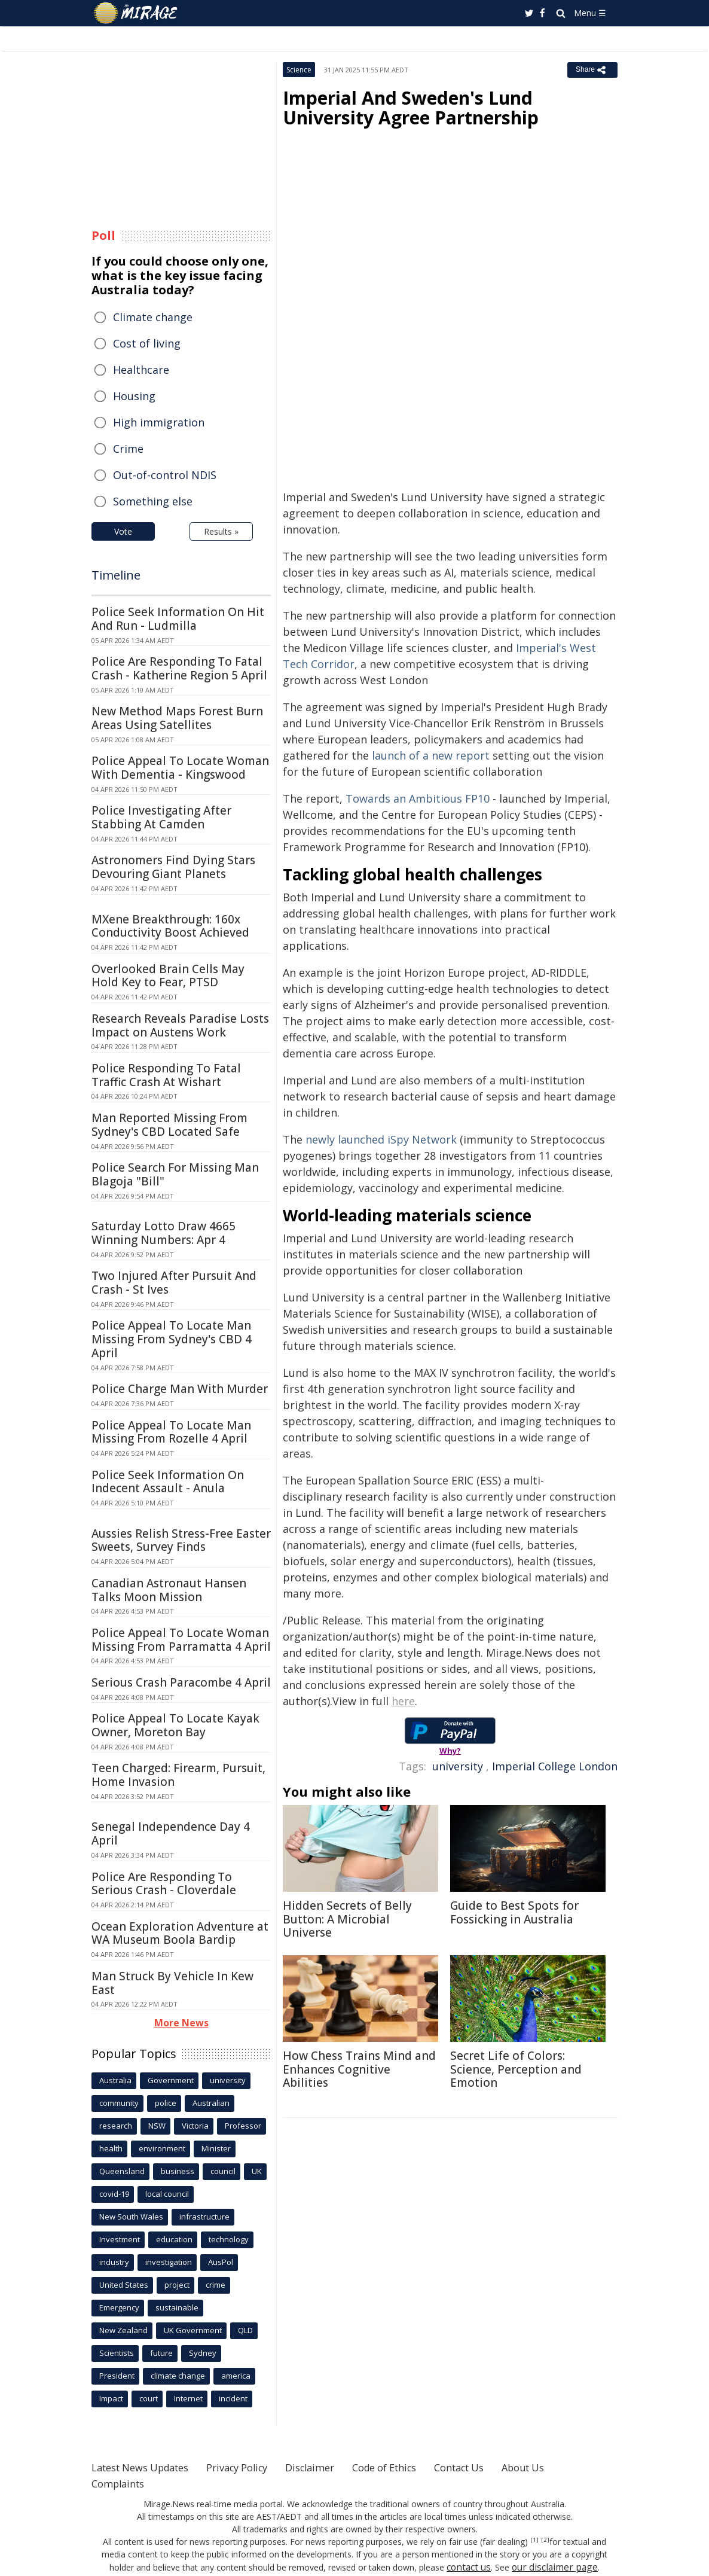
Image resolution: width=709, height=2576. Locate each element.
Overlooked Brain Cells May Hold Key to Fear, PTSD (168, 975)
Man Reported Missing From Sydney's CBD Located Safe (169, 1124)
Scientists (116, 2353)
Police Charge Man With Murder (179, 1389)
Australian (211, 2103)
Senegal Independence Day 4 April (170, 1833)
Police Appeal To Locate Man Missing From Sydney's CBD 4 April (171, 1339)
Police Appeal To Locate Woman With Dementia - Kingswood (180, 767)
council (223, 2171)
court (148, 2398)
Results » (221, 531)
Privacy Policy (255, 2467)
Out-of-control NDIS (164, 475)
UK (257, 2171)
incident (233, 2398)
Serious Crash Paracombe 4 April (181, 1682)
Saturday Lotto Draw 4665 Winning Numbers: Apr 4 (163, 1233)
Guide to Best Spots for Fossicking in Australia (514, 1912)
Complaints (121, 2483)
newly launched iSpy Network (381, 1139)
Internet (188, 2398)
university (457, 1766)
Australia (115, 2080)
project (177, 2284)
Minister (216, 2148)
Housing (134, 396)
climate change (178, 2375)
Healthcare (141, 369)
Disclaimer (335, 2467)
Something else (152, 501)
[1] (522, 2540)
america (235, 2375)
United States (123, 2284)
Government (171, 2080)
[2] (531, 2540)
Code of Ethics (417, 2467)
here (403, 1701)
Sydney (202, 2353)
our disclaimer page (531, 2566)
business (177, 2171)
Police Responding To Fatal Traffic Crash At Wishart (166, 1075)
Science (298, 70)
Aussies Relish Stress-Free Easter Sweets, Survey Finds (181, 1540)
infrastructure (204, 2216)
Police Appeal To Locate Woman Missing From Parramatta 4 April (181, 1639)
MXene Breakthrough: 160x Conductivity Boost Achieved (170, 926)
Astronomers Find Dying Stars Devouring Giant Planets (173, 867)
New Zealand (123, 2330)
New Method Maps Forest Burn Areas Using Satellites (177, 718)
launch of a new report (431, 755)
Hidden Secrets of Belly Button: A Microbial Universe (347, 1919)
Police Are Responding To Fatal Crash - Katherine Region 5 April (179, 668)
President (117, 2375)
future (161, 2353)
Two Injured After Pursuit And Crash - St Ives (173, 1282)
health (111, 2148)
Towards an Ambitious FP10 (418, 798)
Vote (123, 531)
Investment (119, 2239)
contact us (452, 2566)
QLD (245, 2330)
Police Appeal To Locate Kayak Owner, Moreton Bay (175, 1725)
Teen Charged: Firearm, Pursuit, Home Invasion (178, 1775)
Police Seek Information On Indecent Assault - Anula (167, 1481)
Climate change (152, 317)
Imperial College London (555, 1766)
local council (167, 2193)
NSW (157, 2125)
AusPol (220, 2262)
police (165, 2103)
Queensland (122, 2171)
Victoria (195, 2125)
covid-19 (114, 2193)
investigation (168, 2262)
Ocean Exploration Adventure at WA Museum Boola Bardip (179, 1933)
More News (181, 2022)
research (115, 2125)
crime (215, 2284)
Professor (243, 2125)
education (174, 2239)
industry (114, 2262)
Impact (111, 2398)
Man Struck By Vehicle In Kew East (172, 1983)
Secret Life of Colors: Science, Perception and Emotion (516, 2069)
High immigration (158, 422)
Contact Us (500, 2467)
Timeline (115, 575)
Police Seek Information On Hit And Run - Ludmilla (177, 618)
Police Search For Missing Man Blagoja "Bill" (175, 1174)
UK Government (193, 2330)
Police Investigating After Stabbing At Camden (161, 817)
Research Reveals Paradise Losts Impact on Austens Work (180, 1025)
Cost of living (147, 343)
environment (162, 2148)
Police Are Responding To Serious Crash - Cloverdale (163, 1883)
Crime (128, 448)
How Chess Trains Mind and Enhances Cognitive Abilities (359, 2069)
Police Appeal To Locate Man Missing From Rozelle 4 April (171, 1432)
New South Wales (131, 2216)
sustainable (176, 2307)
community (119, 2103)
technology (229, 2239)
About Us (571, 2467)
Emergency (119, 2307)
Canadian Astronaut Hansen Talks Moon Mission (168, 1590)
